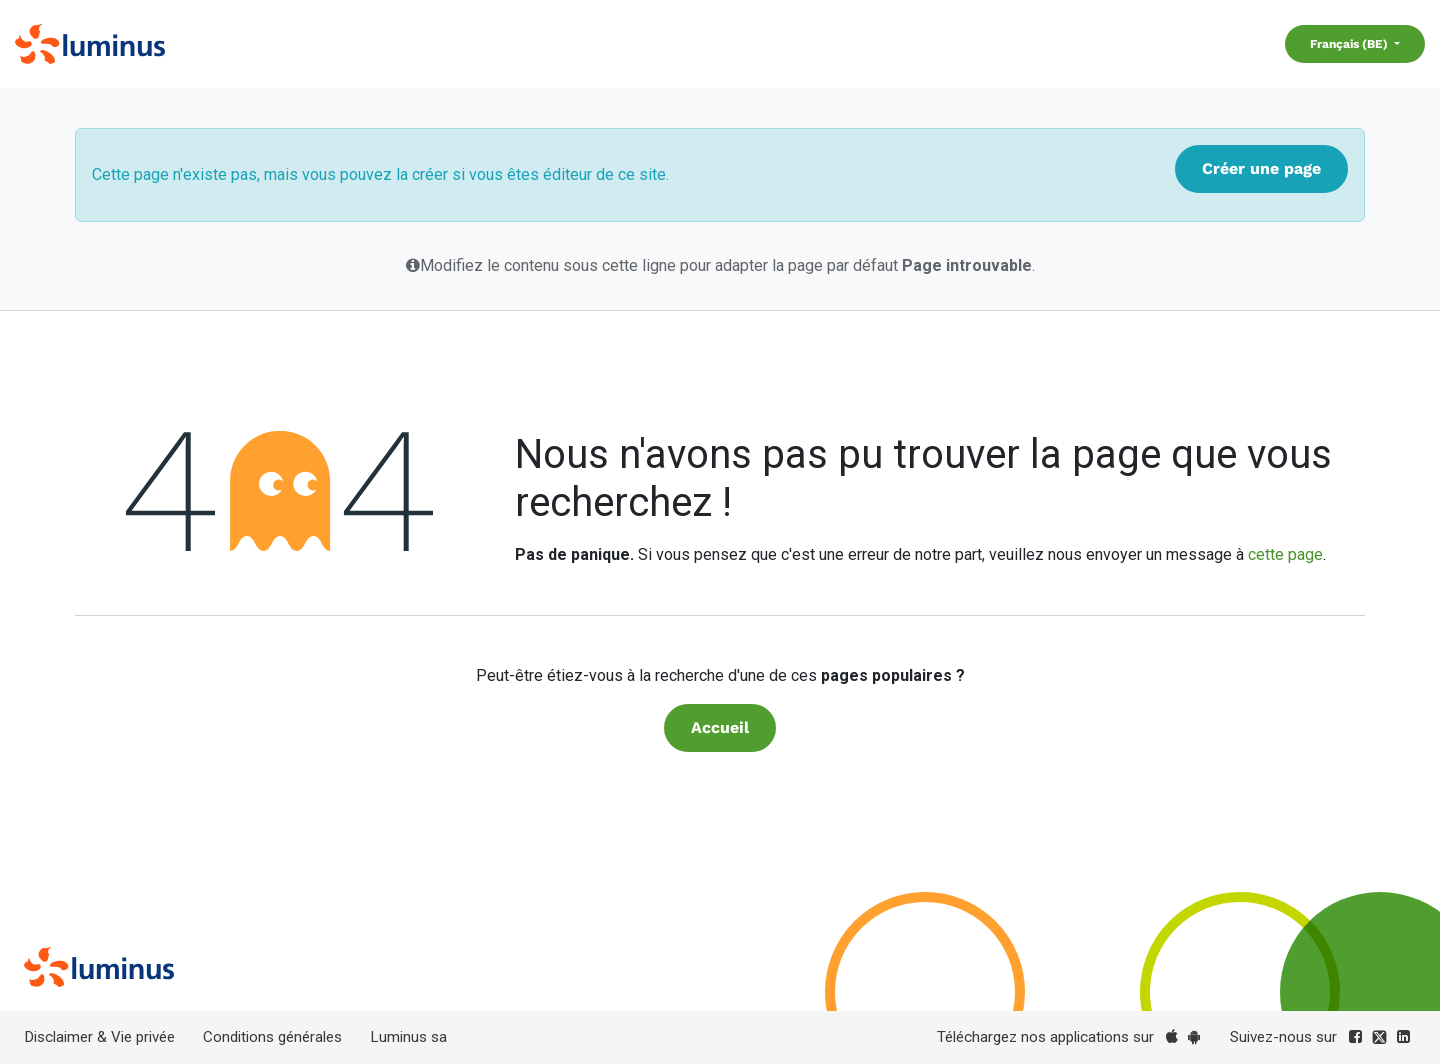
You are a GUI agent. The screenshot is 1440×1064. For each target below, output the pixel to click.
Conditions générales (272, 1037)
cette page (1285, 554)
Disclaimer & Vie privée (99, 1037)
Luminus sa (408, 1037)
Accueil (720, 727)
